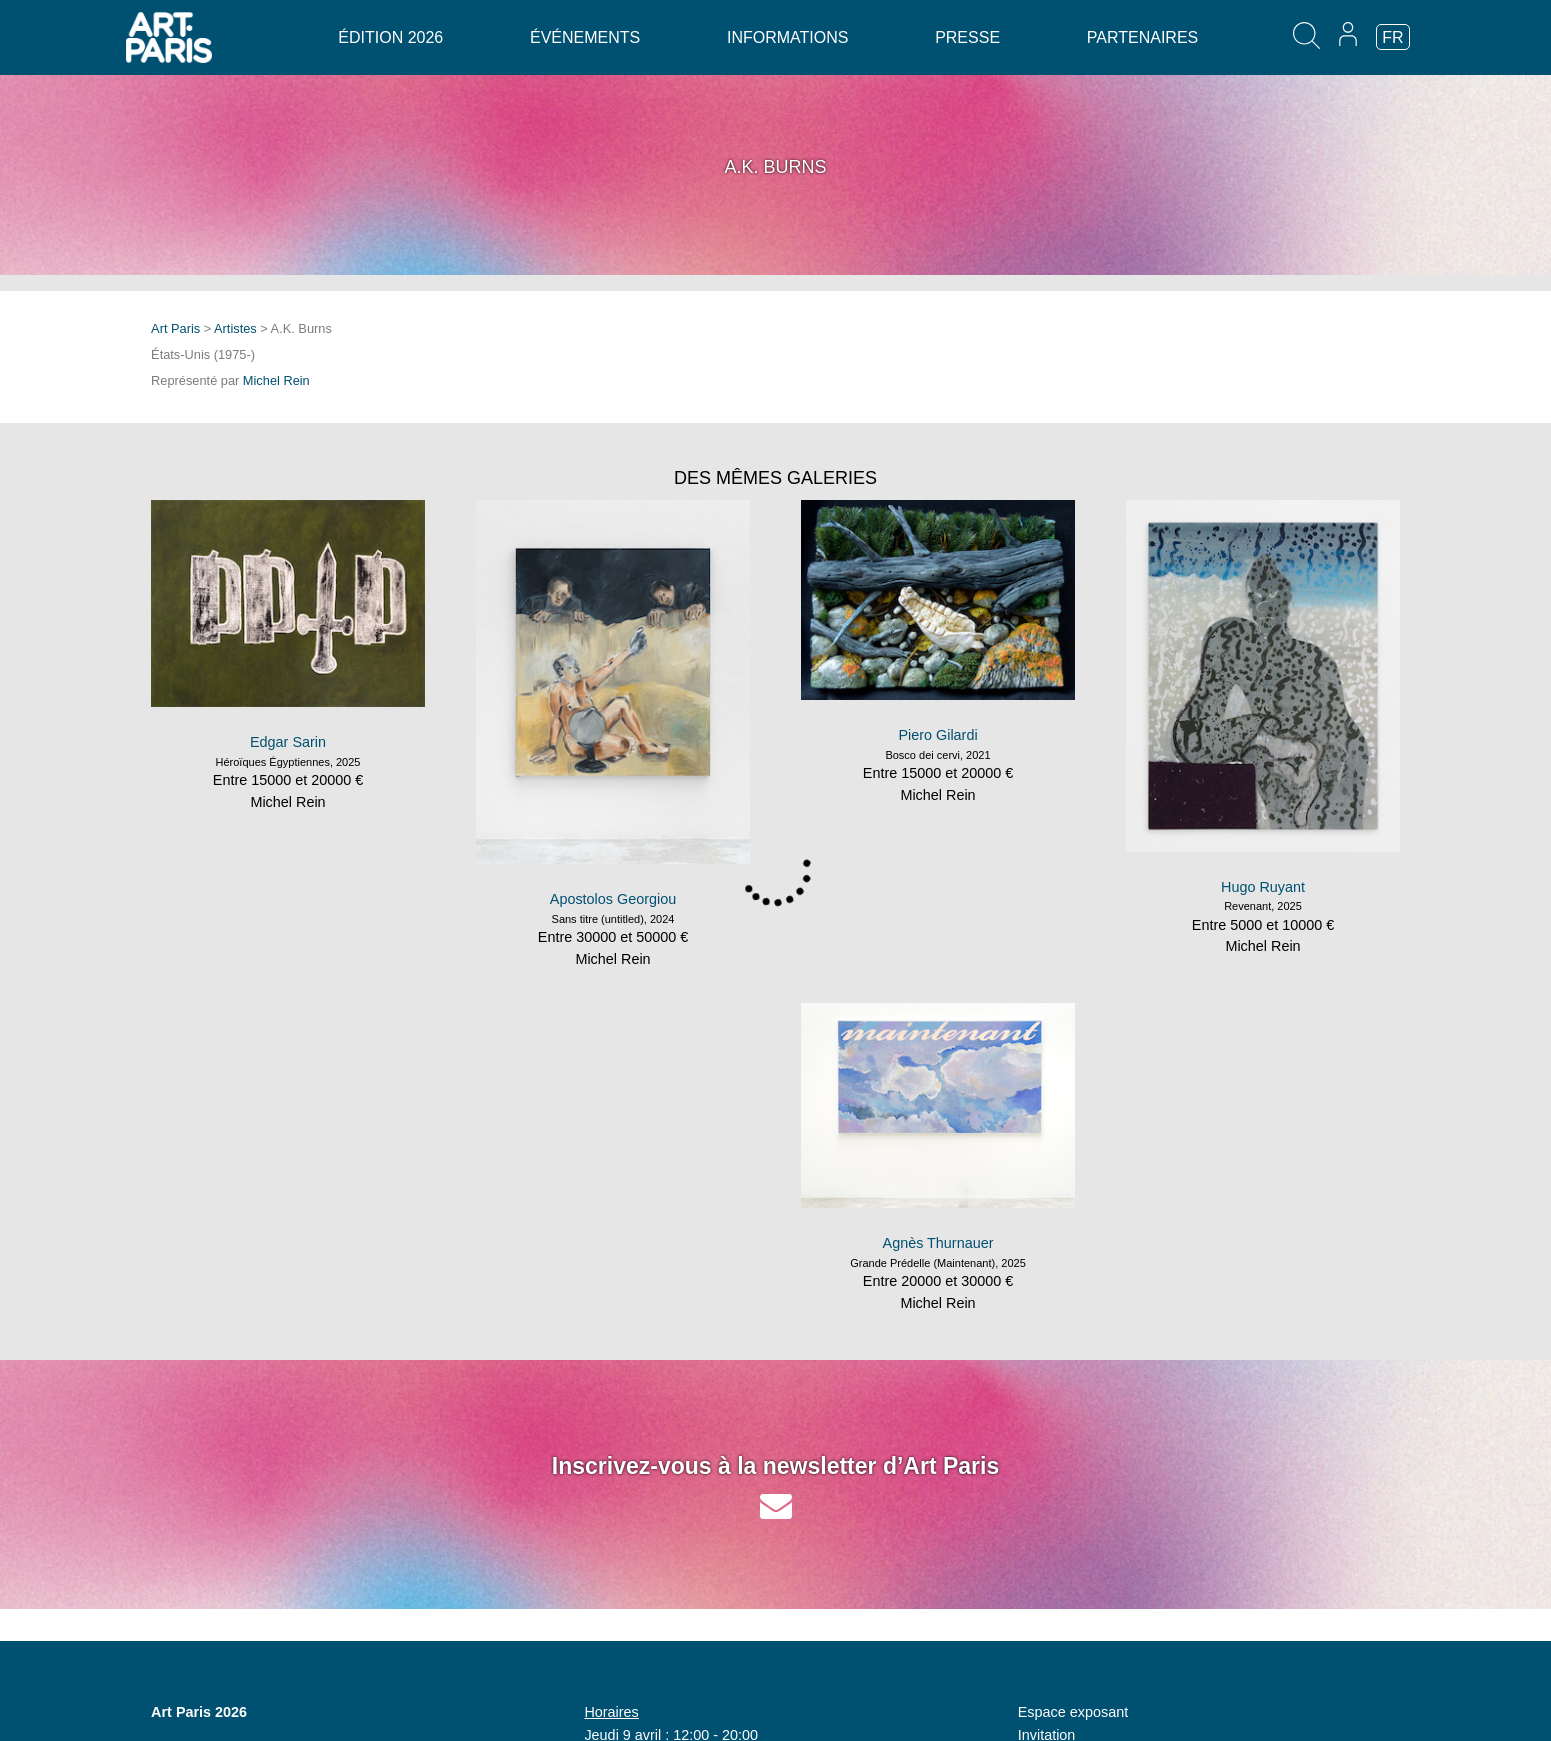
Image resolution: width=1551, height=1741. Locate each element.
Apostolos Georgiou (613, 899)
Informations (787, 37)
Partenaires (1142, 37)
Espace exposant (1073, 1712)
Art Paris (175, 328)
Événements (585, 37)
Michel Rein (276, 380)
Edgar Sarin (288, 742)
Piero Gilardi (937, 735)
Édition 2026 (390, 37)
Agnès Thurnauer (938, 1243)
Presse (967, 37)
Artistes (235, 328)
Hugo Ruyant (1263, 887)
